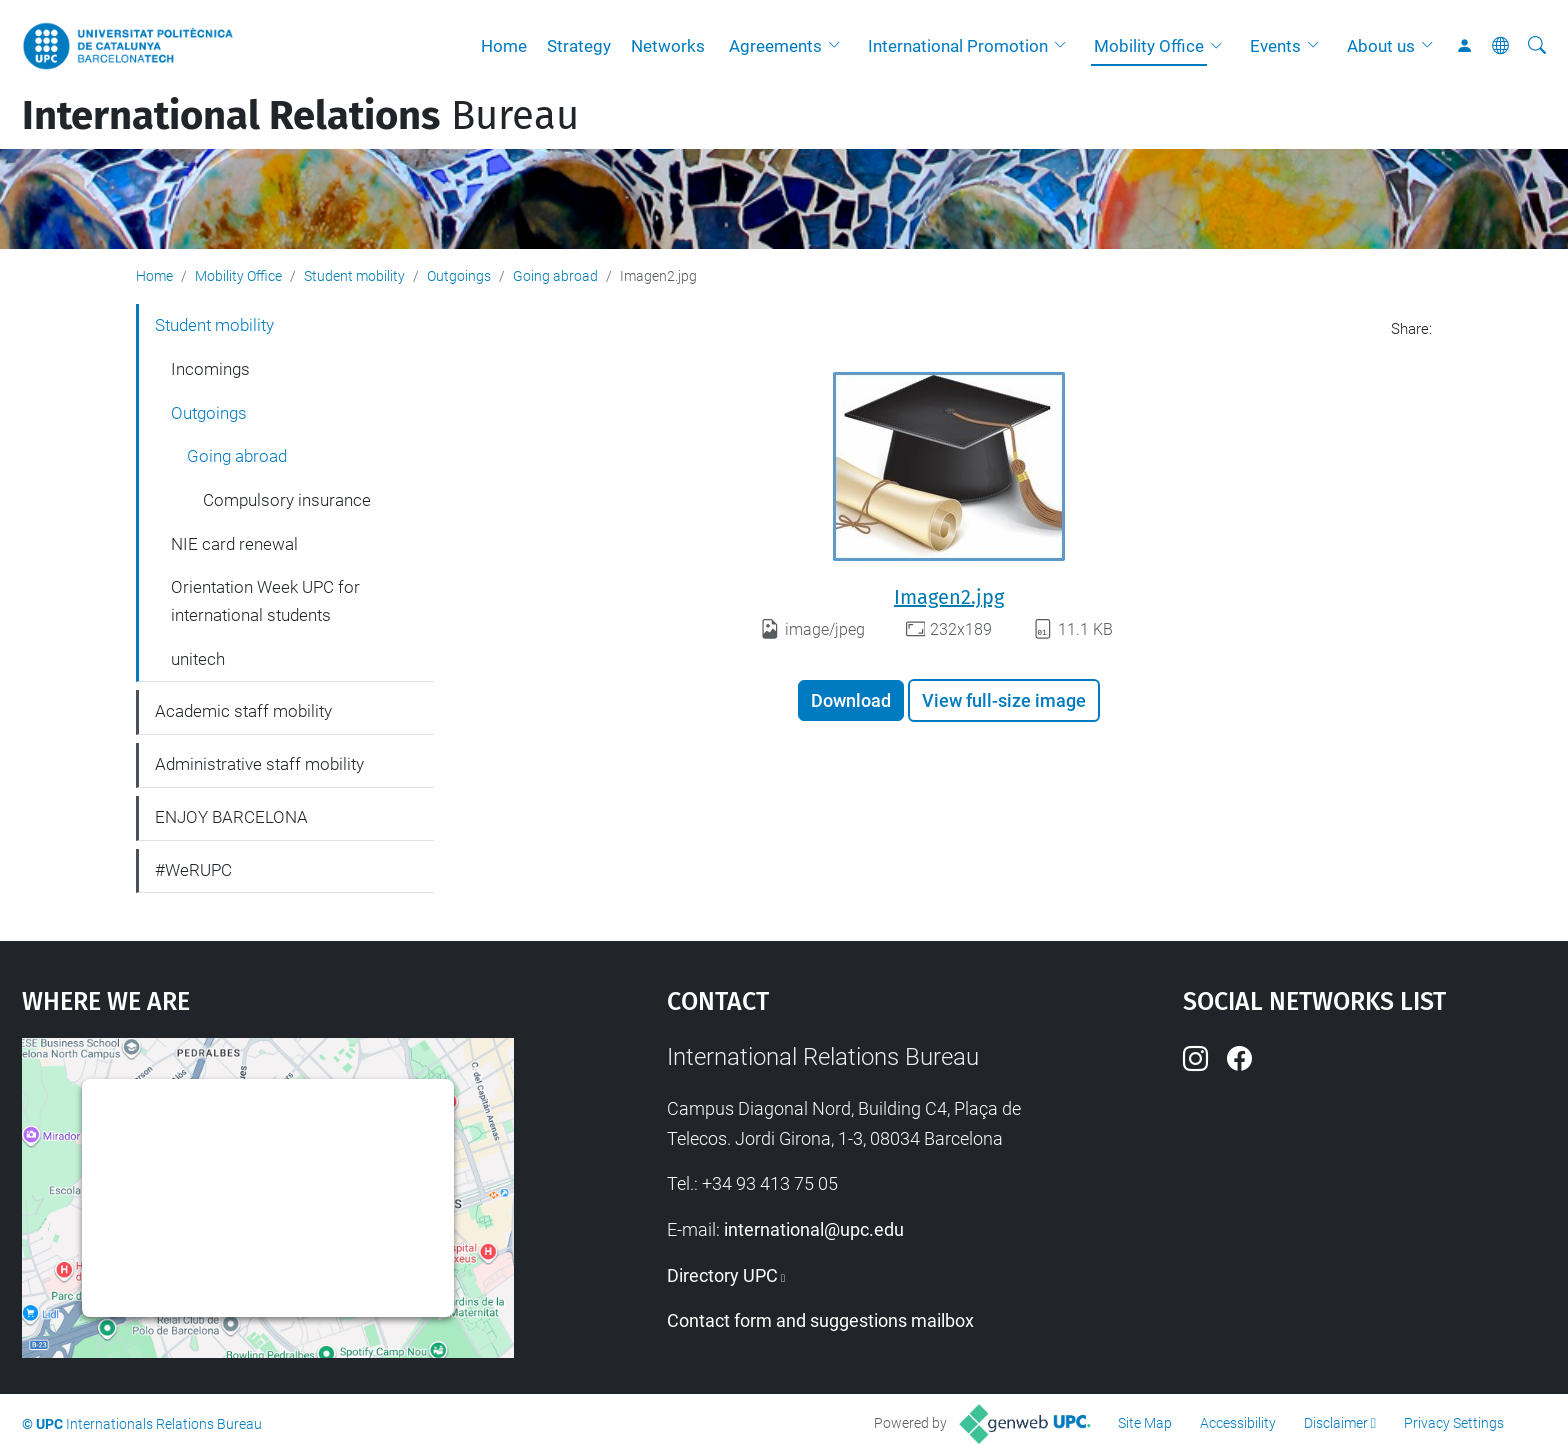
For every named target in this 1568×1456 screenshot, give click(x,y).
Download (851, 700)
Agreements (775, 46)
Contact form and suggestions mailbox (820, 1320)
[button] (839, 46)
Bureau (300, 116)
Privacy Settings (1454, 1423)
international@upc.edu (814, 1229)
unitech (198, 659)
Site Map (1145, 1423)
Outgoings (459, 276)
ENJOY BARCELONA (231, 817)
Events (1275, 46)
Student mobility (354, 276)
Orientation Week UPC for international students (265, 601)
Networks (668, 46)
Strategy (579, 46)
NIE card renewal (234, 544)
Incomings (210, 369)
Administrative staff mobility (259, 764)
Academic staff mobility (243, 711)
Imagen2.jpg (949, 597)
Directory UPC (722, 1275)
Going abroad (555, 276)
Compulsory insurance (287, 500)
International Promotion (958, 46)
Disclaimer (1336, 1423)
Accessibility (1238, 1423)
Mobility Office (1149, 46)
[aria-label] (1537, 46)
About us (1381, 46)
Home (504, 46)
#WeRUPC (193, 870)
